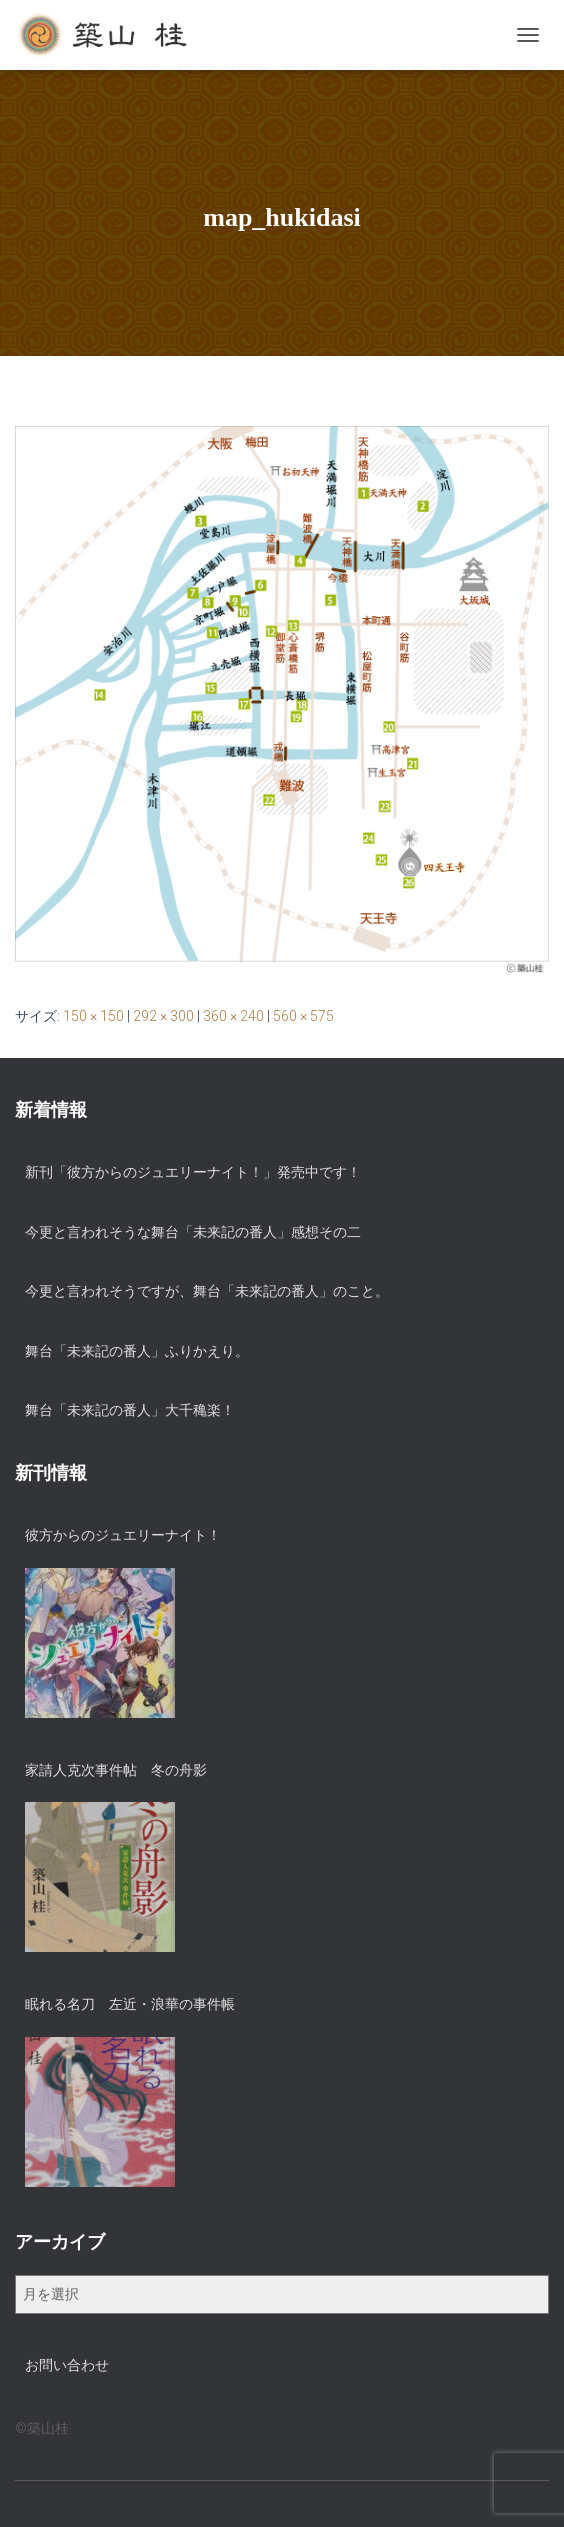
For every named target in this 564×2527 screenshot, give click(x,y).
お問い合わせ (67, 2365)
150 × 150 (93, 1016)
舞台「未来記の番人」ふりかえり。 (137, 1351)
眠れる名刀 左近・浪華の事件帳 (130, 2004)
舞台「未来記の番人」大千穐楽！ (130, 1410)
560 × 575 (303, 1016)
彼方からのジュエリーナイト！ (123, 1535)
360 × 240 (233, 1016)
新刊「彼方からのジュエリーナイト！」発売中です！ (193, 1172)
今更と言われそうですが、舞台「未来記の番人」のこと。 (207, 1291)
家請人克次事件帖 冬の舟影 (116, 1770)
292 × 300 (163, 1016)
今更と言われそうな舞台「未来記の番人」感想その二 (193, 1232)
